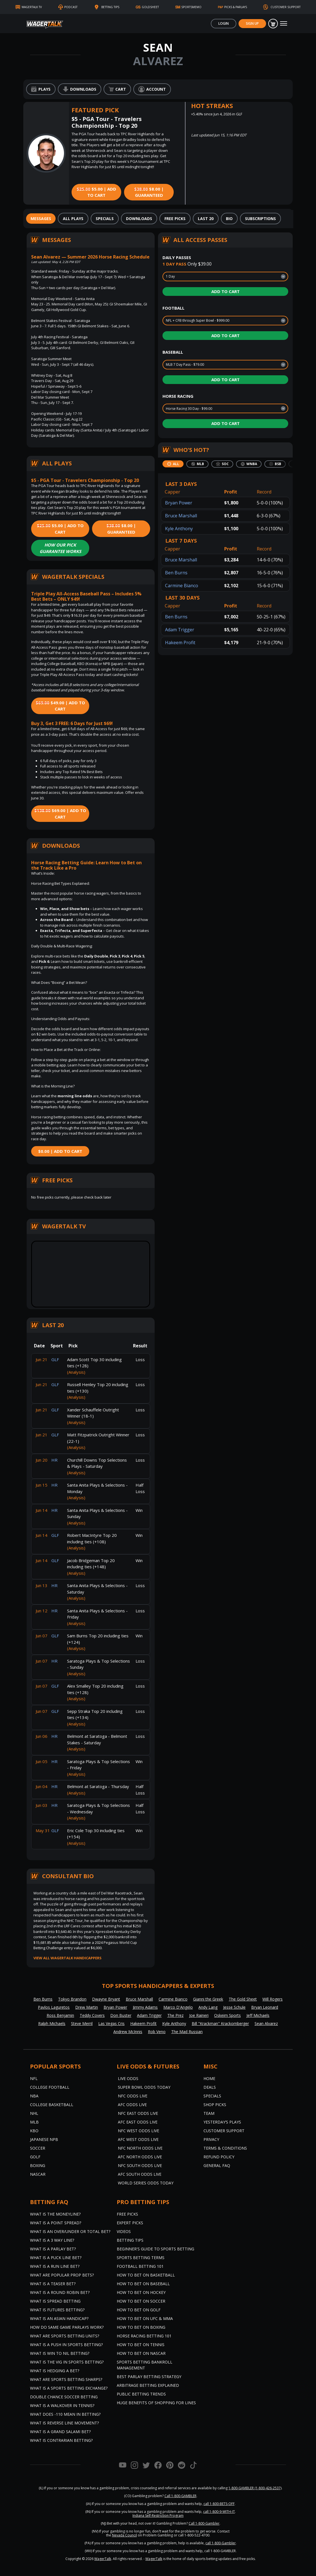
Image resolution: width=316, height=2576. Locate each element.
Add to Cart (225, 291)
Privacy (211, 2139)
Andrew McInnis (127, 2031)
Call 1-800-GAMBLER (180, 2495)
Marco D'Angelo (178, 2007)
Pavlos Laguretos (54, 2007)
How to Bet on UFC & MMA (145, 2318)
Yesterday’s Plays (222, 2122)
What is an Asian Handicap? (59, 2318)
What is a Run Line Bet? (54, 2266)
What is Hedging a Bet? (54, 2370)
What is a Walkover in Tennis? (62, 2405)
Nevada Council (124, 2535)
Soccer (37, 2148)
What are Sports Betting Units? (64, 2336)
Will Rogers (272, 1999)
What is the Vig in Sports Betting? (67, 2362)
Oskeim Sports (227, 2015)
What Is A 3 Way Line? (52, 2240)
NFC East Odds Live (138, 2113)
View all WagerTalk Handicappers (67, 1957)
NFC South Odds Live (140, 2165)
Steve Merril (82, 2023)
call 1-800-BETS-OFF (219, 2503)
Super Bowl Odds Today (144, 2087)
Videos (124, 2231)
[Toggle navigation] (283, 23)
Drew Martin (86, 2007)
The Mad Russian (187, 2031)
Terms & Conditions (225, 2148)
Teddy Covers (92, 2015)
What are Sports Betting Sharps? (66, 2379)
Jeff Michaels (257, 2015)
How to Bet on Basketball (146, 2275)
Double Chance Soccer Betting (64, 2396)
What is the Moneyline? (55, 2214)
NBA (34, 2096)
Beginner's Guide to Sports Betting (155, 2249)
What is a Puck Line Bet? (55, 2257)
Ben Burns (176, 573)
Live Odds (128, 2078)
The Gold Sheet (243, 1999)
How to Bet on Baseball (143, 2283)
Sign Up (252, 23)
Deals (209, 2087)
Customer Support (223, 2130)
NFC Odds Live (132, 2096)
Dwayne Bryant (106, 1999)
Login (223, 23)
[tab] (41, 218)
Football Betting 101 (140, 2266)
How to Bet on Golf (139, 2309)
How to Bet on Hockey (141, 2292)
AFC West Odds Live (138, 2139)
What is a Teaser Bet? (52, 2283)
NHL (34, 2113)
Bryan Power (178, 503)
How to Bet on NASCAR (141, 2353)
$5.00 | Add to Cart (96, 192)
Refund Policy (218, 2156)
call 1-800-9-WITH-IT (219, 2511)
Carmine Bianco (181, 585)
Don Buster (120, 2015)
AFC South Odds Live (139, 2174)
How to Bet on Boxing (141, 2327)
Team (208, 2113)
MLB (34, 2122)
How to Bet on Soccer (141, 2301)
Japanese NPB (44, 2139)
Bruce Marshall (181, 516)
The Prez (175, 2015)
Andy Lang (207, 2007)
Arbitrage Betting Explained (148, 2385)
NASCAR (37, 2174)
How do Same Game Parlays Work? (67, 2327)
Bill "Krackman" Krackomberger (220, 2023)
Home (209, 2078)
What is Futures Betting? (57, 2309)
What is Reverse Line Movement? (64, 2423)
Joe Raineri (199, 2015)
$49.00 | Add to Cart (60, 706)
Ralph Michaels (51, 2023)
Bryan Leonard (264, 2007)
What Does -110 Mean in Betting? (65, 2414)
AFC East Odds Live (137, 2122)
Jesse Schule (234, 2007)
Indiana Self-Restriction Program (158, 2515)
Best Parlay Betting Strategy (149, 2376)
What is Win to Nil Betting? (59, 2353)
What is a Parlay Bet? (53, 2249)
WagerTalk (102, 2558)
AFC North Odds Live (140, 2156)
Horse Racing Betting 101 (144, 2336)
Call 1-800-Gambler (204, 2523)
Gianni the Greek (208, 1999)
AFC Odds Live (132, 2104)
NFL (34, 2078)
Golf (35, 2156)
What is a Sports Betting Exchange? (68, 2388)
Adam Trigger (179, 630)
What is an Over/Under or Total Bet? (70, 2231)
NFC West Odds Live (138, 2130)
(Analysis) (76, 1372)
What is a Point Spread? (55, 2222)
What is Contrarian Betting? (61, 2440)
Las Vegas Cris (111, 2023)
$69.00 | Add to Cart (60, 814)
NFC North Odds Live (140, 2148)
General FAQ (216, 2165)
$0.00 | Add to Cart (60, 1151)
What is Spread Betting (55, 2301)
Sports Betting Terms (140, 2257)
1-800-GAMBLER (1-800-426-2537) (254, 2488)
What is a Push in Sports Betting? (66, 2344)
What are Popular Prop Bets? (62, 2275)
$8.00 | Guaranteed (149, 192)
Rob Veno (157, 2031)
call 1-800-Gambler (220, 2543)
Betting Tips (130, 2240)
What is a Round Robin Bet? (60, 2292)
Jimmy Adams (145, 2007)
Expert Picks (130, 2222)
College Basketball (51, 2104)
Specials (212, 2096)
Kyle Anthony (179, 528)
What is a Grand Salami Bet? (60, 2431)
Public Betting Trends (141, 2394)
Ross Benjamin (60, 2015)
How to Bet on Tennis (140, 2344)
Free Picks (127, 2214)
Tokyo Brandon (72, 1999)
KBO (34, 2130)
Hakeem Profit (180, 642)
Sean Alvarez (266, 2023)
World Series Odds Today (145, 2183)
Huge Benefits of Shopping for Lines (156, 2402)
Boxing (37, 2165)
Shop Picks (214, 2104)
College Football (49, 2087)
